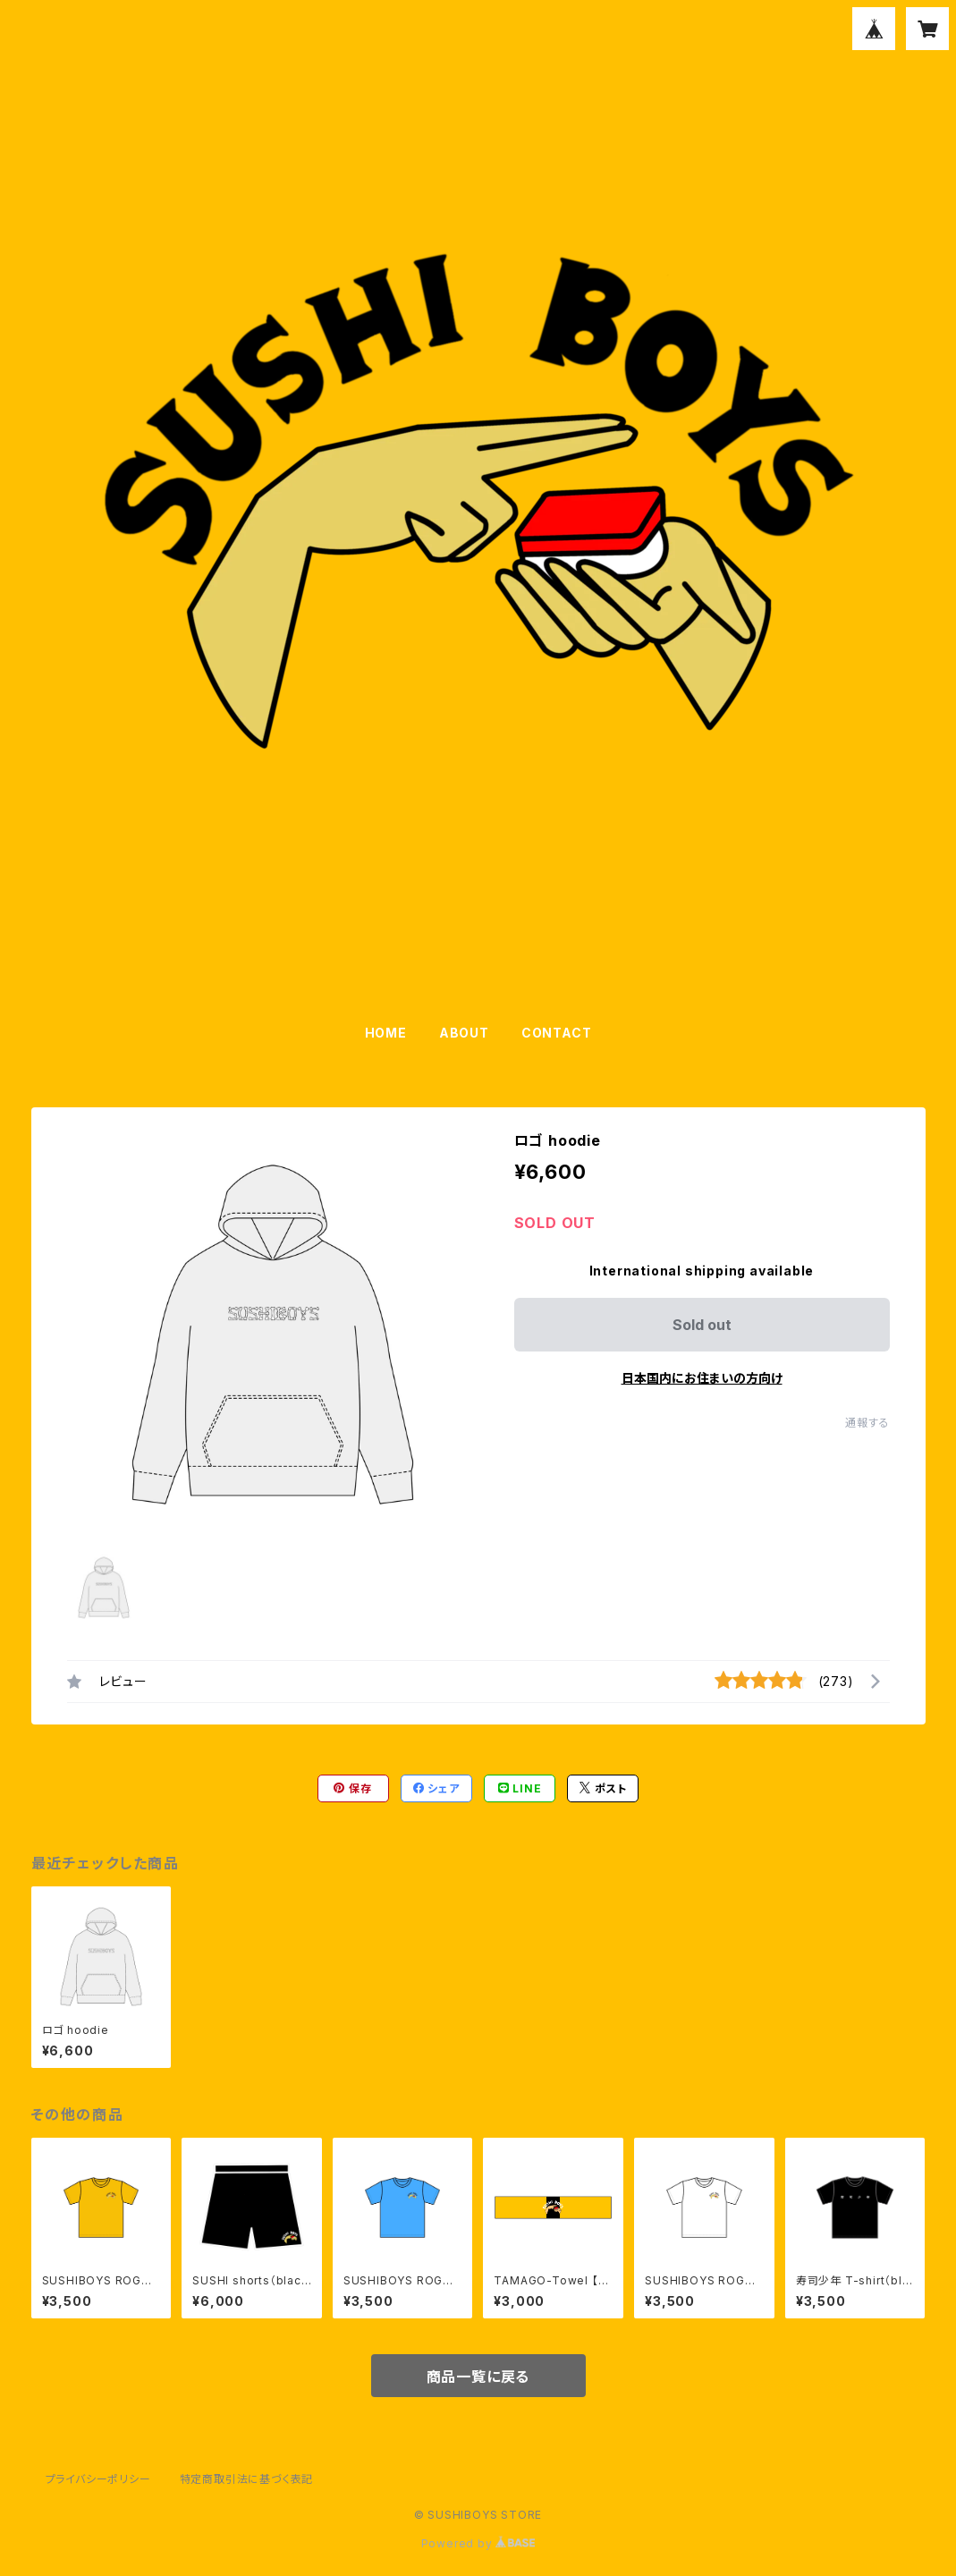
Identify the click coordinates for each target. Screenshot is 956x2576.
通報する (867, 1422)
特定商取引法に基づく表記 (247, 2479)
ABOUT (464, 1032)
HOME (386, 1032)
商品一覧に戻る (478, 2376)
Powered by (478, 2543)
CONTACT (556, 1032)
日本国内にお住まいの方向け (702, 1377)
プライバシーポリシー (98, 2479)
